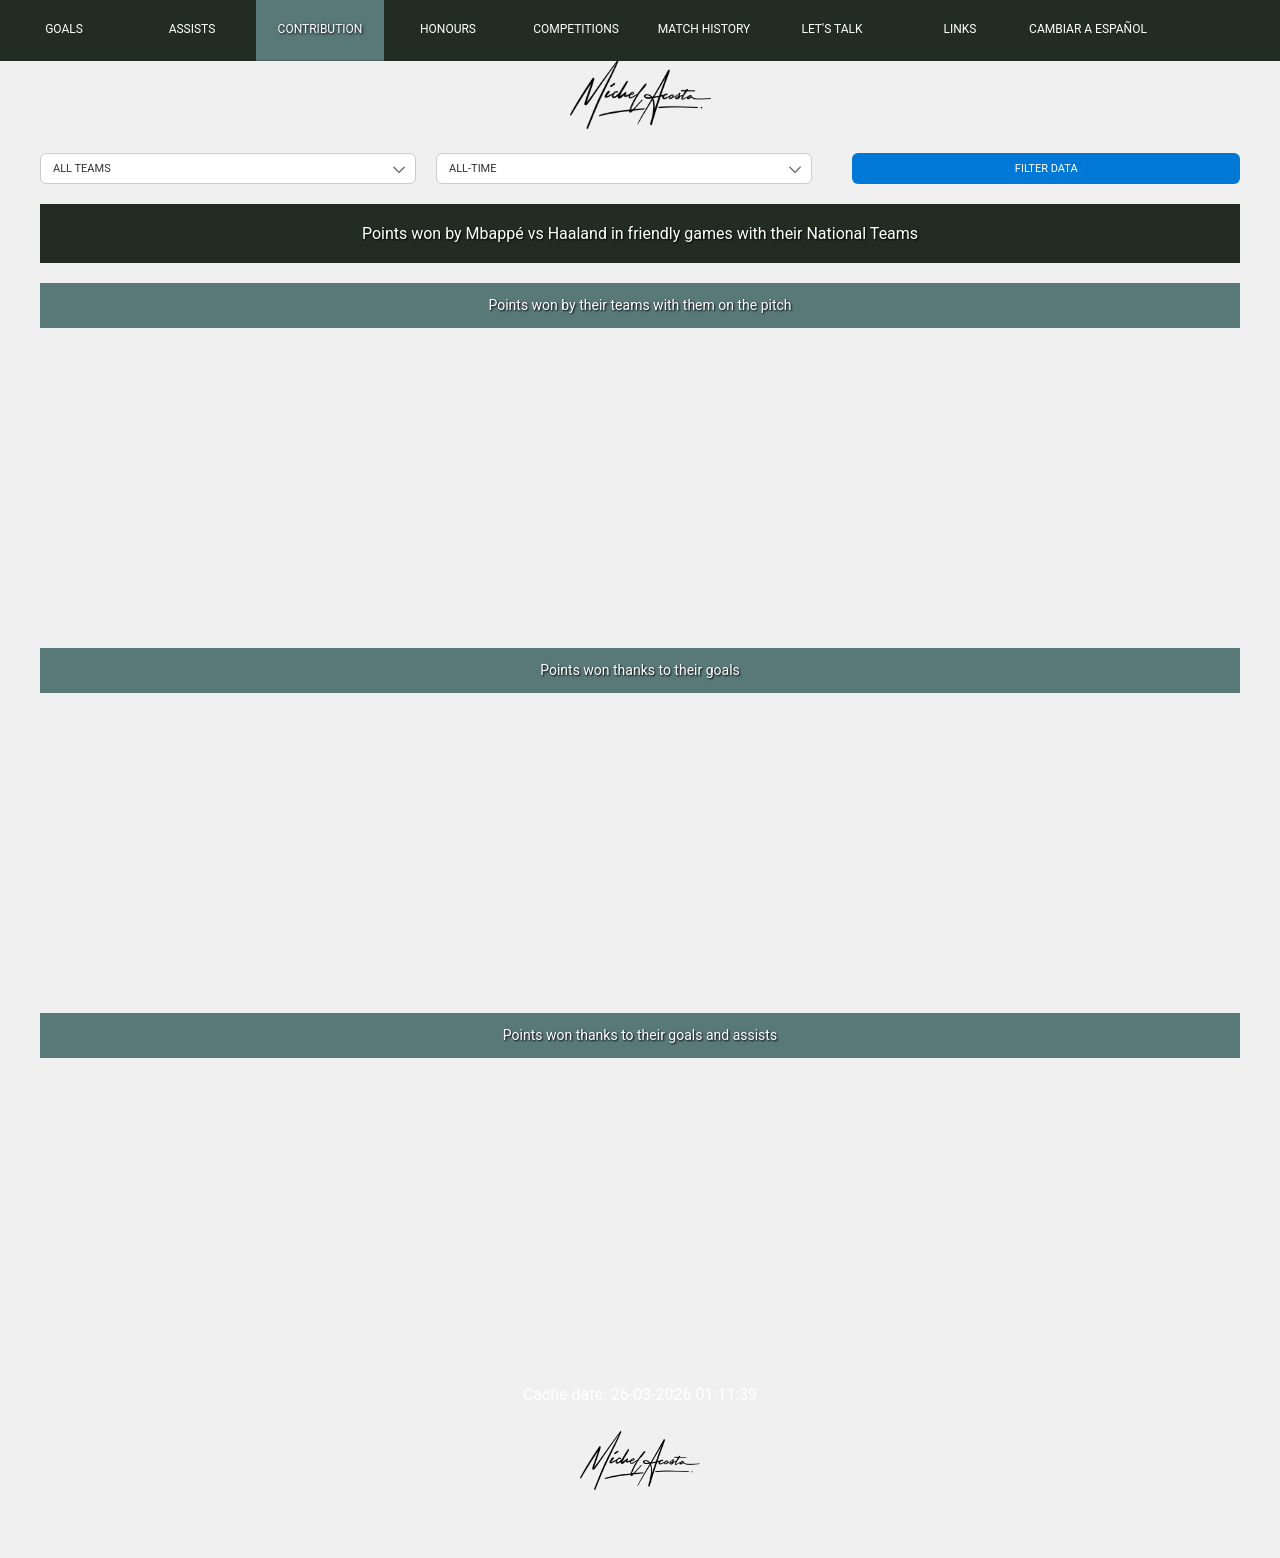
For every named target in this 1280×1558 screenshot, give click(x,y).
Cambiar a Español (1088, 29)
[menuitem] (64, 30)
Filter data (1046, 168)
